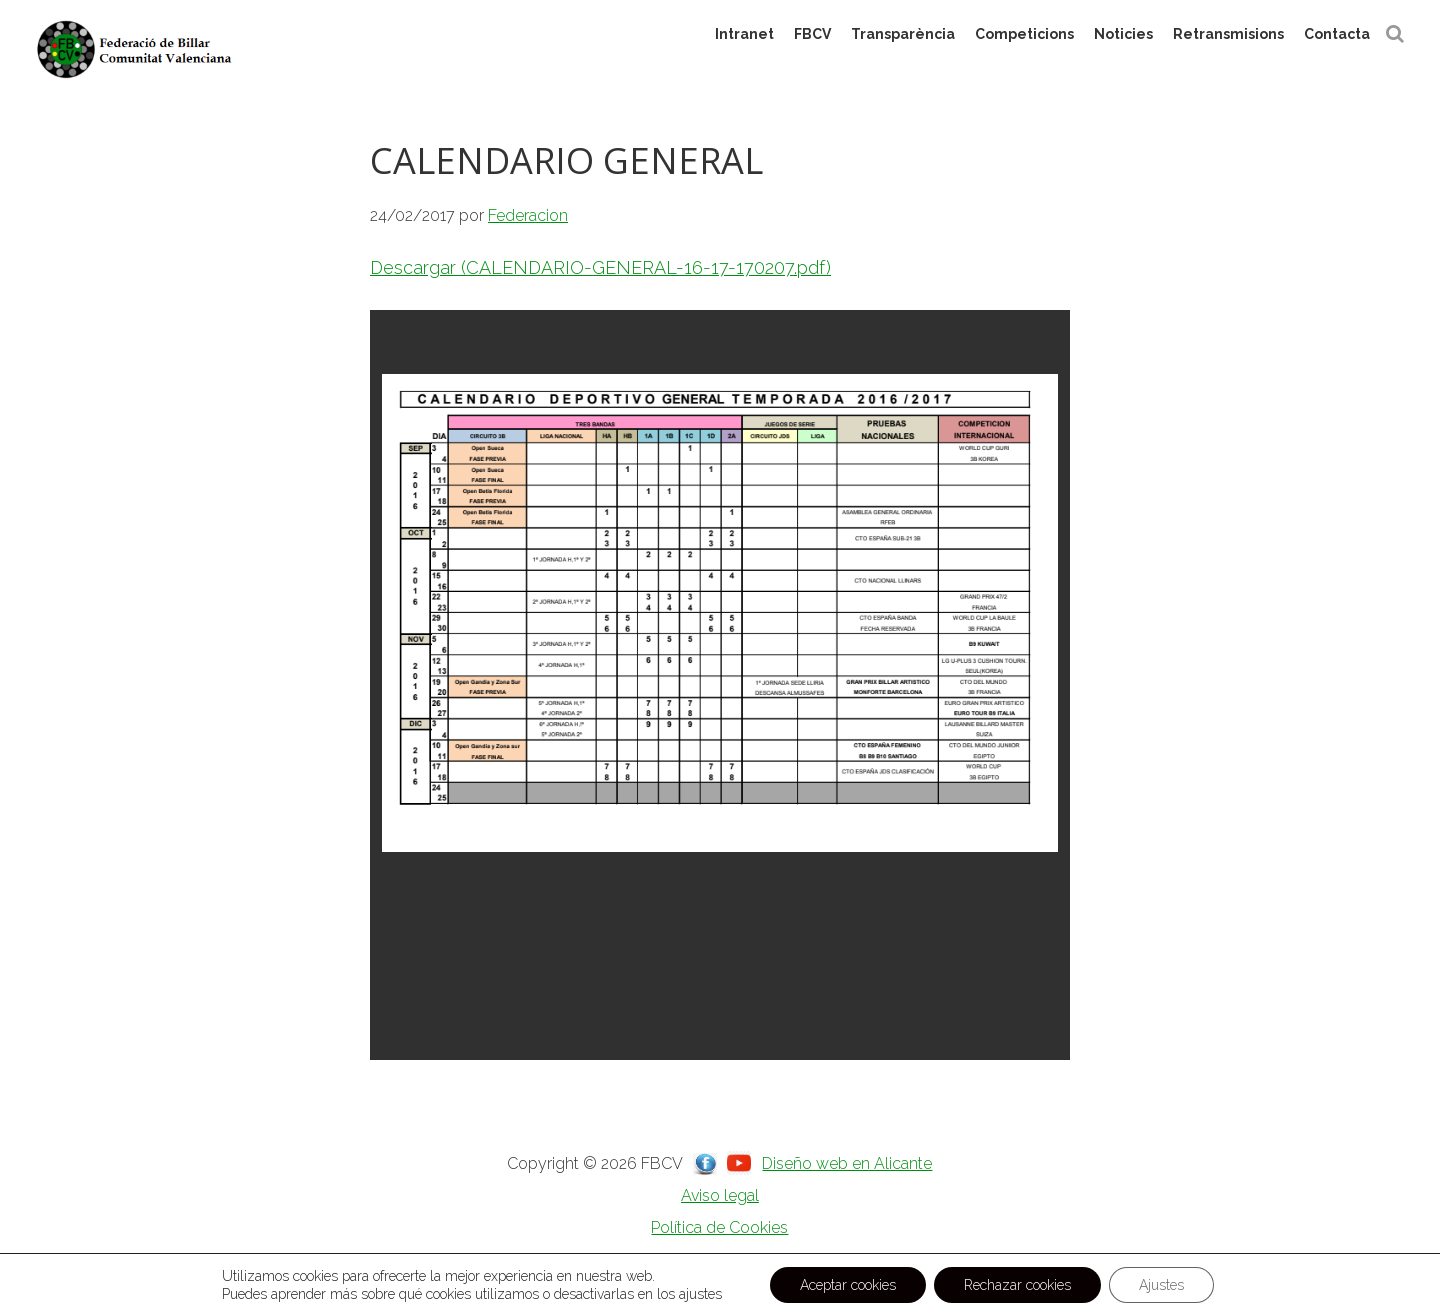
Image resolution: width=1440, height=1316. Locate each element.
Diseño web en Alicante (847, 1163)
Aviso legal (720, 1195)
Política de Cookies (719, 1227)
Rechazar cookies (1017, 1285)
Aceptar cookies (848, 1285)
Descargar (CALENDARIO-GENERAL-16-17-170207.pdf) (600, 267)
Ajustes (1161, 1285)
